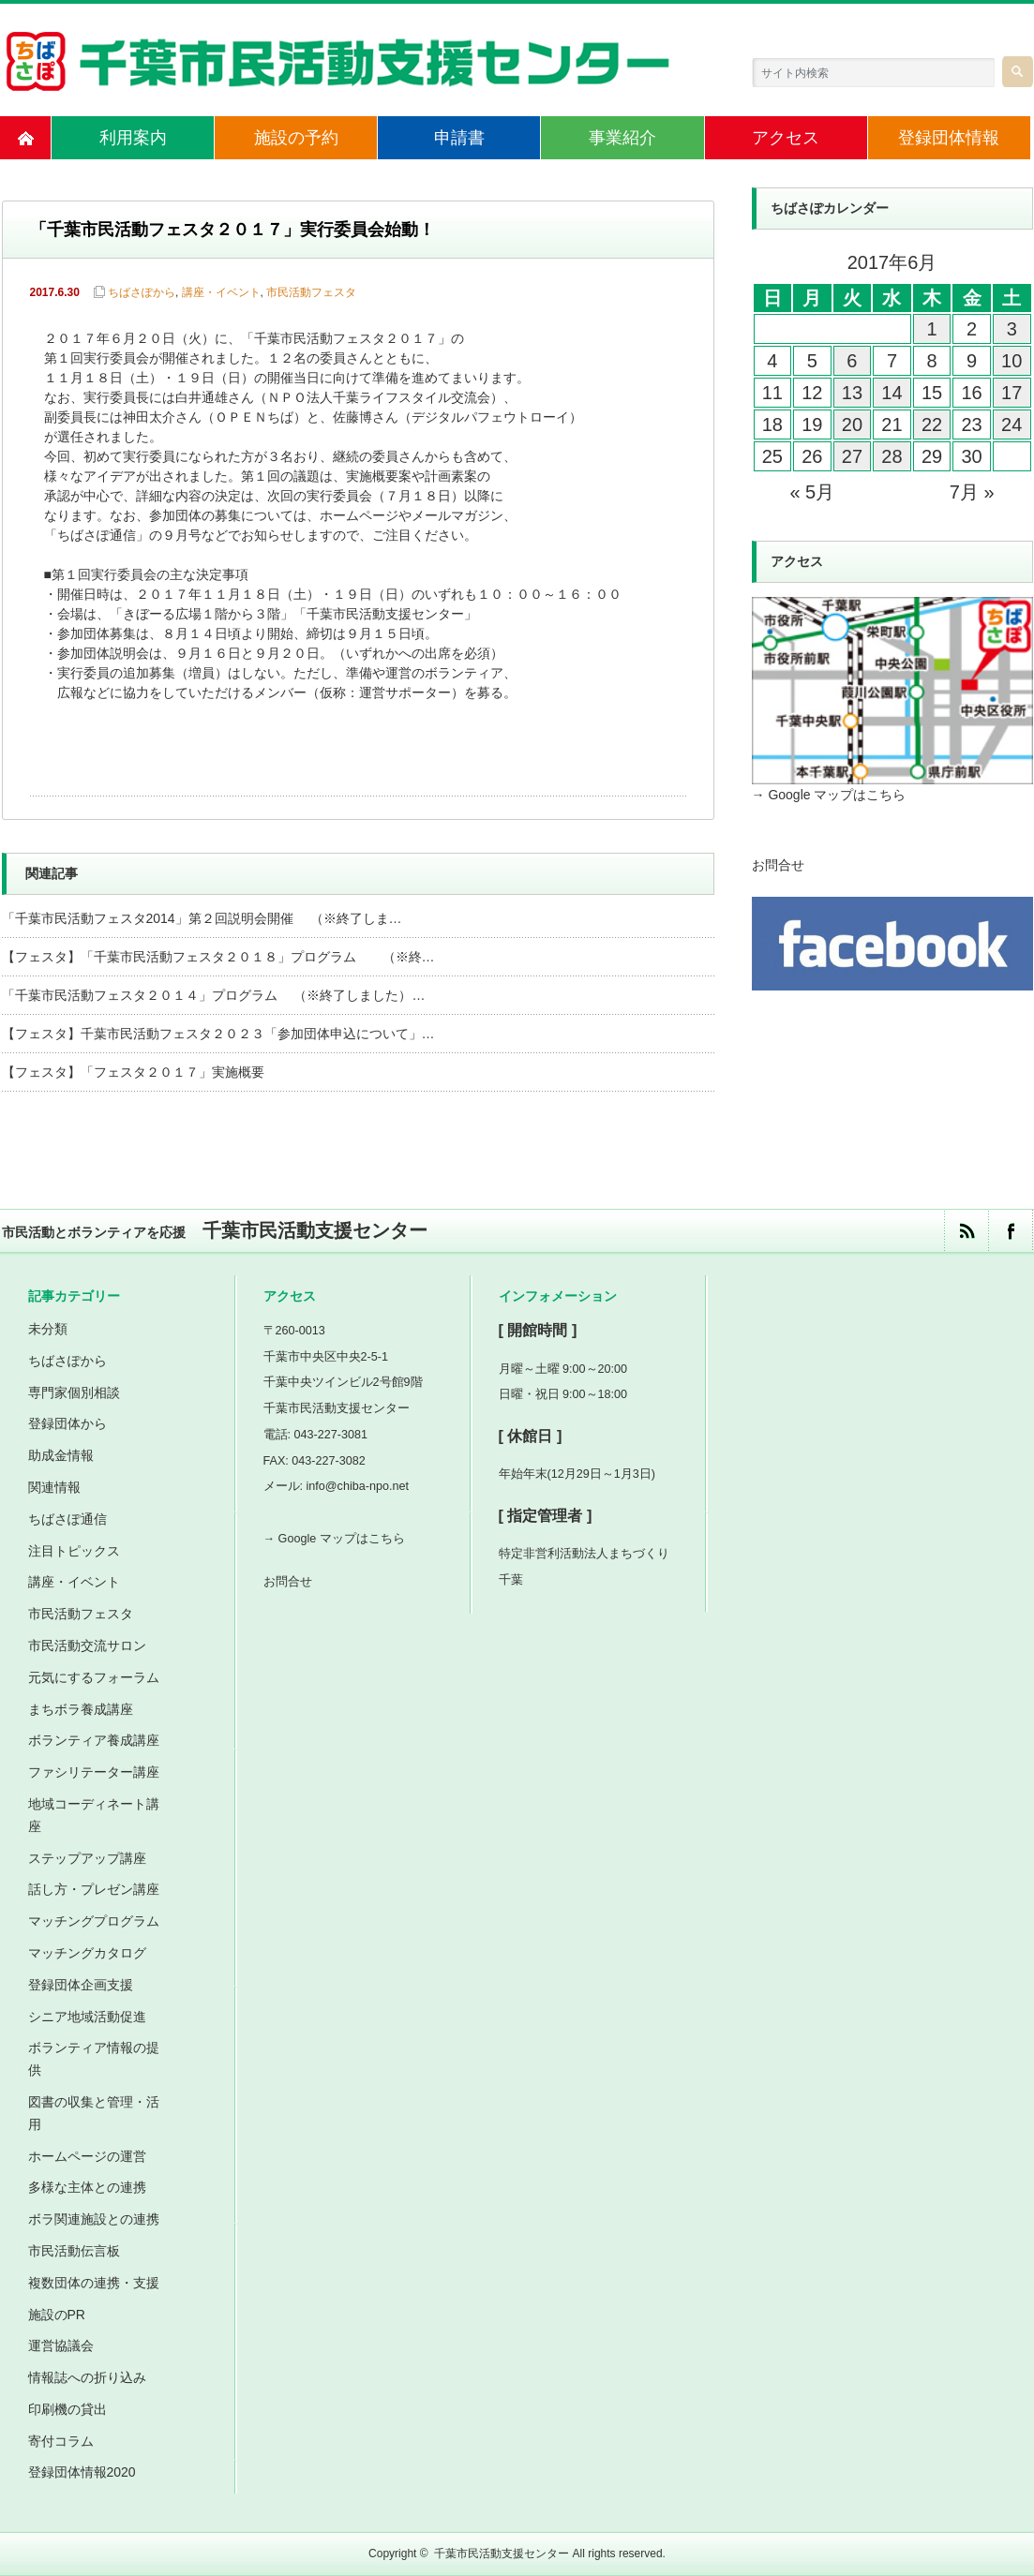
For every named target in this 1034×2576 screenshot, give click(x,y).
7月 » (972, 492)
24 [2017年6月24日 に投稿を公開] (1011, 424)
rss (966, 1231)
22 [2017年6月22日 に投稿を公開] (932, 424)
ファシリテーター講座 (93, 1771)
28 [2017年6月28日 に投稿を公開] (891, 456)
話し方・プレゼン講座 (93, 1889)
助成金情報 (61, 1455)
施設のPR (56, 2314)
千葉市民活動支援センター (501, 2553)
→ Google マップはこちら (829, 794)
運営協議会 (61, 2345)
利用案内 (133, 137)
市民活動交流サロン (87, 1645)
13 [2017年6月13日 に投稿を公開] (852, 392)
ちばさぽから (141, 292)
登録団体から (67, 1423)
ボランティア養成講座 (93, 1740)
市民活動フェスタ (311, 292)
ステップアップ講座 (87, 1858)
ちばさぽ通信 (67, 1518)
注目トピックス (74, 1550)
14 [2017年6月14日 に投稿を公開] (891, 392)
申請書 (459, 137)
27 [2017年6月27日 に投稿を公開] (852, 456)
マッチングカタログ (87, 1952)
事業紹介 (622, 137)
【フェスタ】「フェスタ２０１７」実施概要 (133, 1072)
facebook (1010, 1231)
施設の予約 (296, 137)
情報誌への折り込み (87, 2377)
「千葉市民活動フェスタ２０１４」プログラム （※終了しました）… (214, 995)
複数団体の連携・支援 (93, 2282)
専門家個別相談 (74, 1392)
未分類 (47, 1328)
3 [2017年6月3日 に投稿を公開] (1012, 329)
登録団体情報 (948, 137)
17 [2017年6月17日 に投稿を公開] (1011, 392)
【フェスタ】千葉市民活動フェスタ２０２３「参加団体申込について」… (218, 1033)
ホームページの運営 (87, 2156)
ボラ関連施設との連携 (93, 2218)
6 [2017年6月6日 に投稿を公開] (852, 360)
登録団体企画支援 (80, 1984)
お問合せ (778, 864)
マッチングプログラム (93, 1920)
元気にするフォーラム (93, 1677)
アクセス (785, 137)
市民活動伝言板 (74, 2250)
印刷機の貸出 (67, 2409)
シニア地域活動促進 (87, 2016)
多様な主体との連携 (87, 2187)
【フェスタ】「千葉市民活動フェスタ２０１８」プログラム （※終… (218, 956)
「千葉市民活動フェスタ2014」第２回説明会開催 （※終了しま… (202, 918)
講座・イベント (221, 292)
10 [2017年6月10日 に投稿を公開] (1011, 360)
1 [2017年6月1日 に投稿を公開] (931, 329)
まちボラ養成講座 (80, 1709)
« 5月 (811, 492)
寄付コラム (61, 2441)
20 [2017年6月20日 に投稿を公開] (852, 424)
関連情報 (54, 1487)
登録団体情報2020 (82, 2471)
